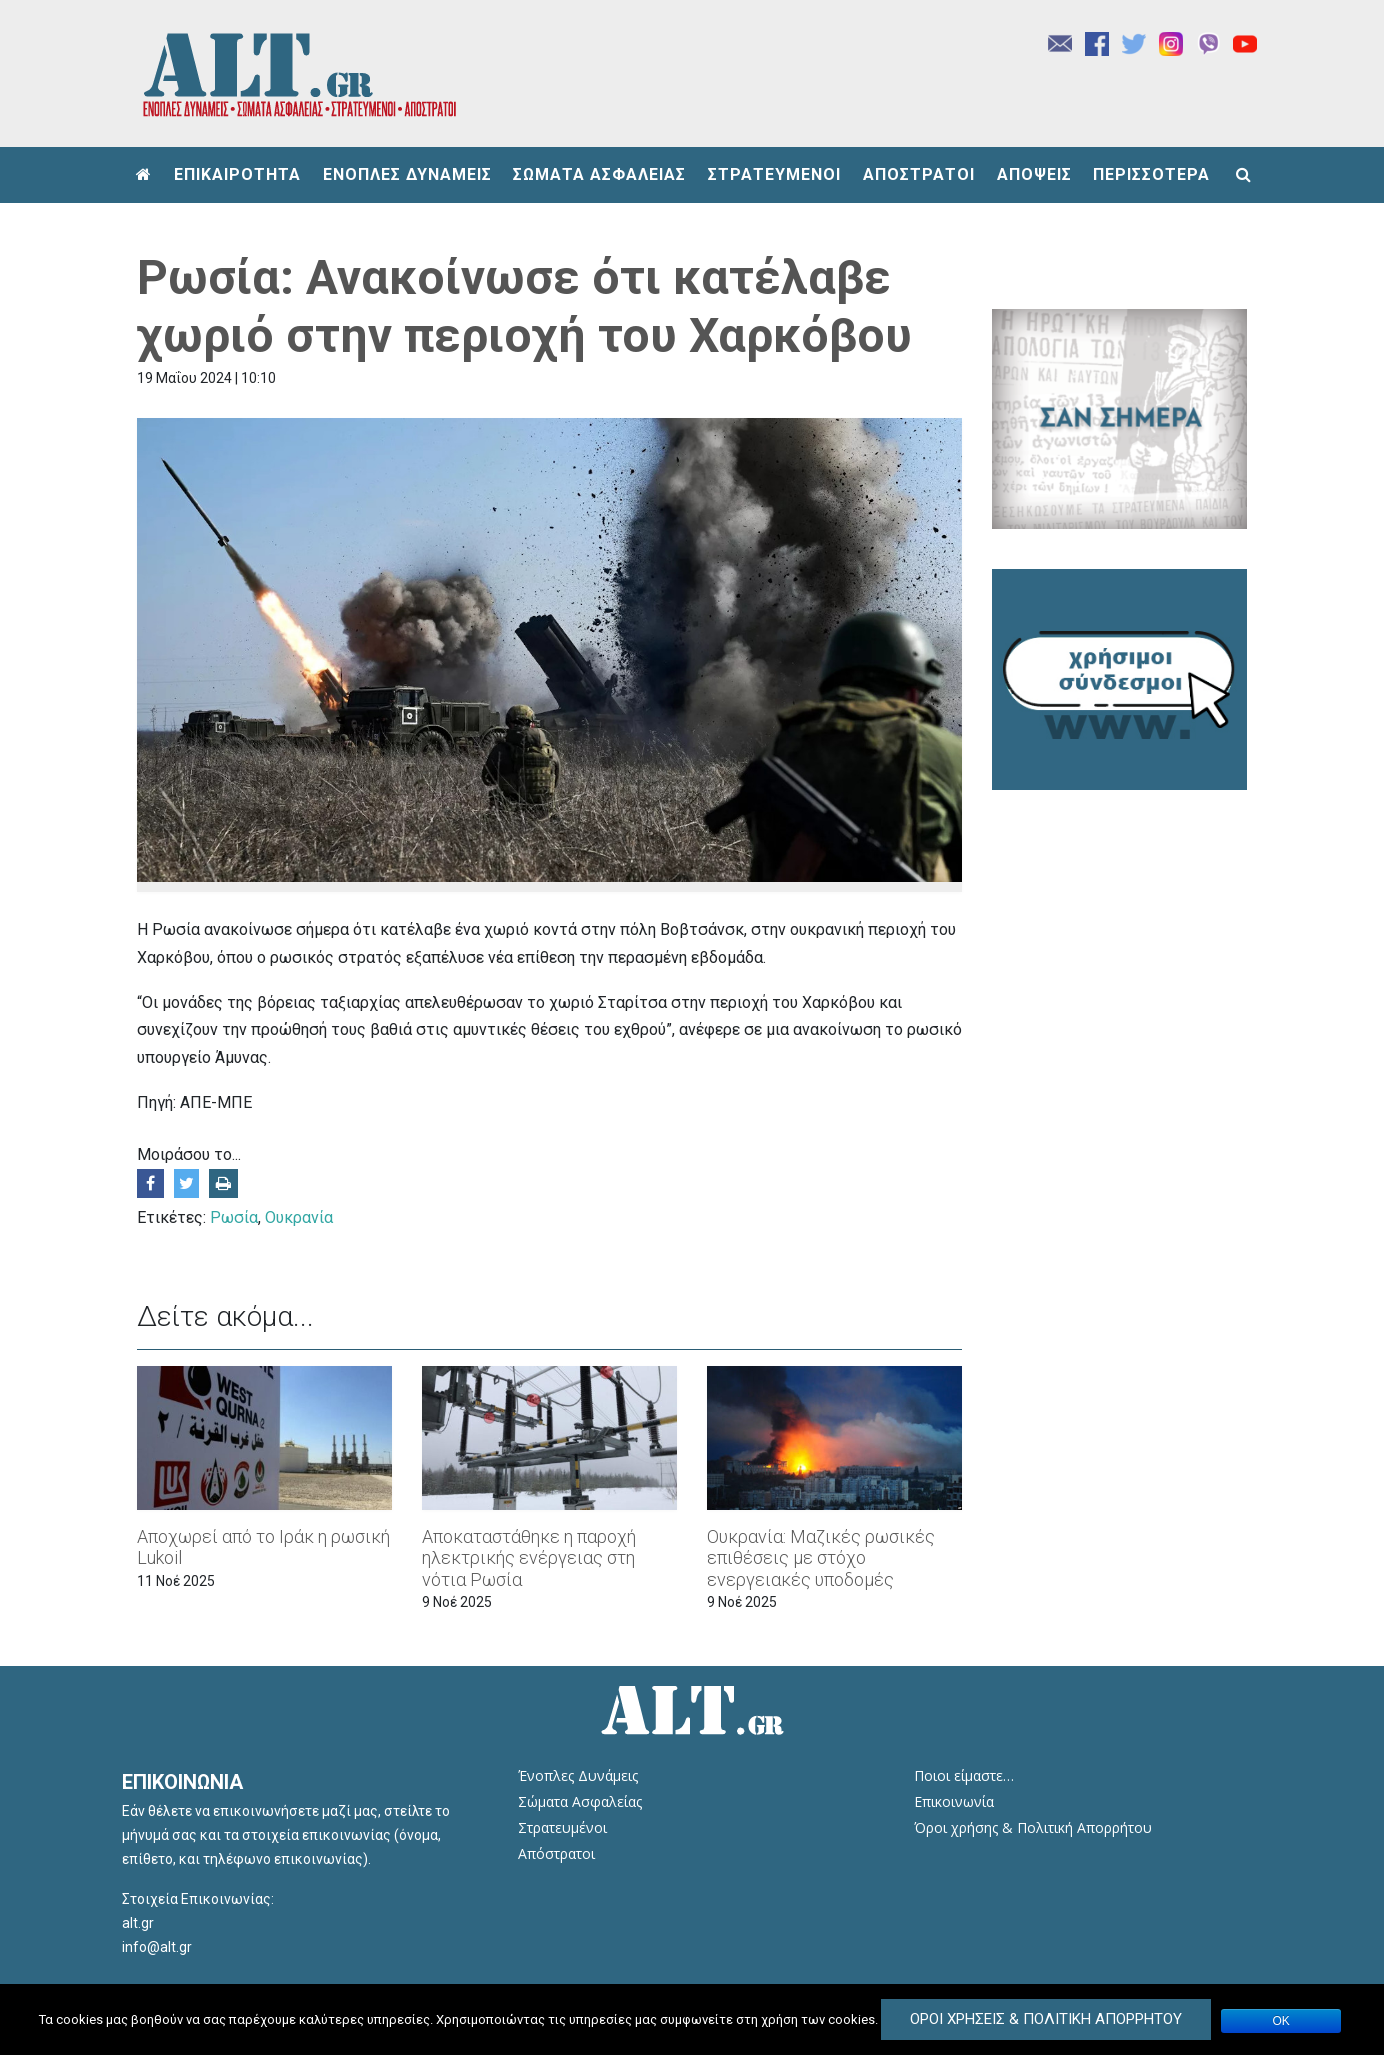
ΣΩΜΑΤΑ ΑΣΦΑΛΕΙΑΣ (599, 174)
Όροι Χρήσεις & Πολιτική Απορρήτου (1046, 2019)
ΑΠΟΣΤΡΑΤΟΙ (919, 174)
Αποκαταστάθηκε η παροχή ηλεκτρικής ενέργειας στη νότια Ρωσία (529, 1558)
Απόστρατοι (556, 1853)
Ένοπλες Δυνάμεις (578, 1775)
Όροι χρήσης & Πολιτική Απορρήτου (1033, 1827)
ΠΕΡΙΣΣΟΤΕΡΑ (1151, 174)
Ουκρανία (299, 1217)
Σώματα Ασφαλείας (580, 1801)
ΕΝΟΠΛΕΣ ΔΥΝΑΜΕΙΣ (407, 174)
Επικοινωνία (954, 1801)
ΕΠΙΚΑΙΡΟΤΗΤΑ (237, 174)
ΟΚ (1281, 2021)
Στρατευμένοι (562, 1827)
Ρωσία (234, 1217)
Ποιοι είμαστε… (964, 1775)
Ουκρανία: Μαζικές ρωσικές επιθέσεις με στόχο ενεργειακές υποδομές (821, 1558)
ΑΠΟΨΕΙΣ (1034, 174)
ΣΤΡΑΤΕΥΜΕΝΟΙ (774, 174)
